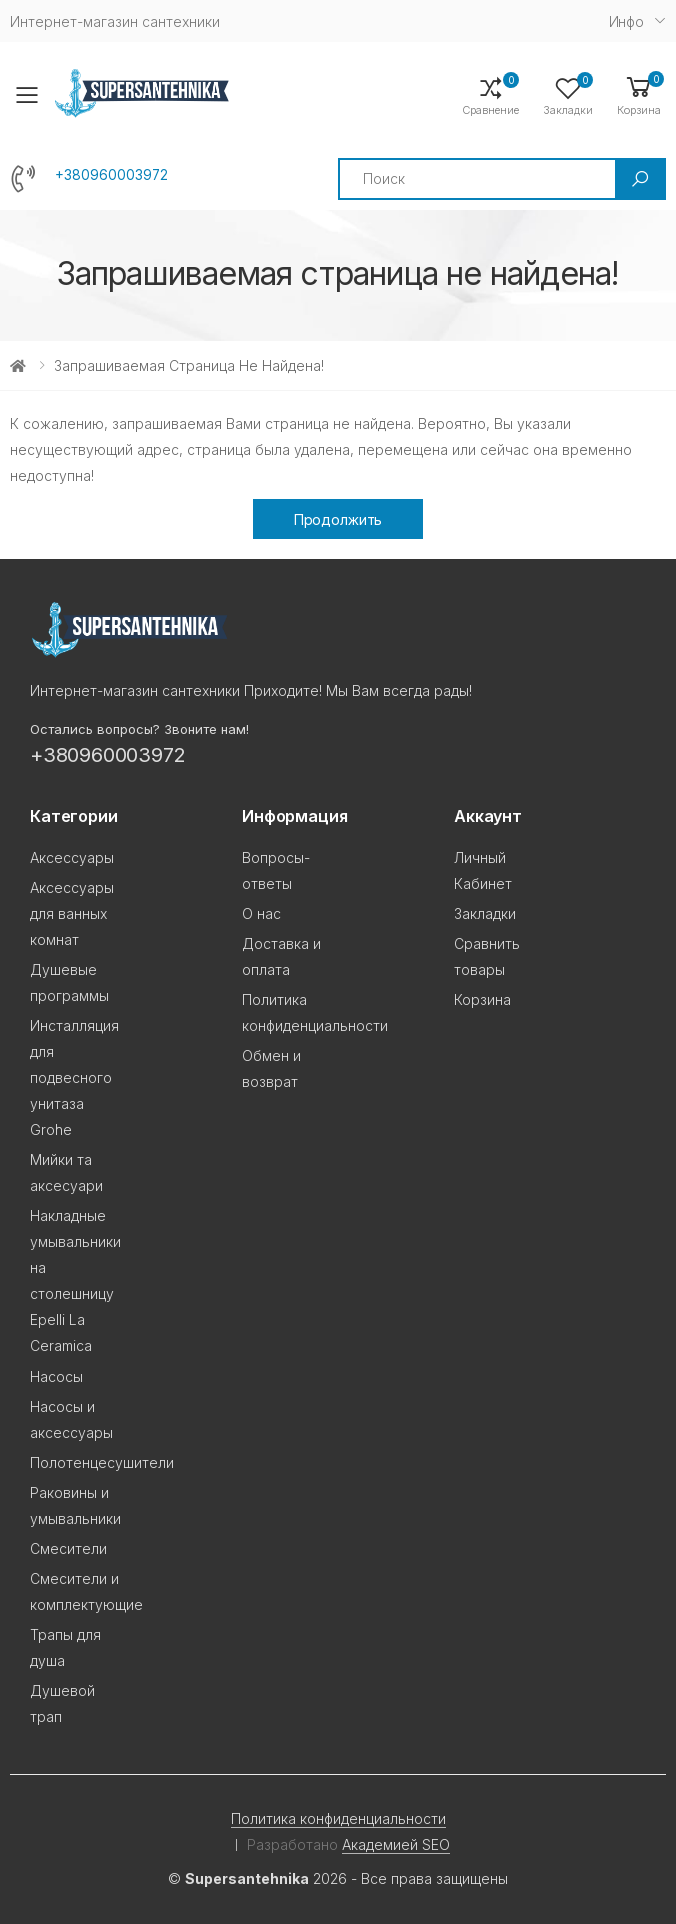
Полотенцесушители (102, 1462)
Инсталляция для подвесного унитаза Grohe (74, 1077)
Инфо (626, 21)
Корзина (482, 999)
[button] (639, 94)
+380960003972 (111, 175)
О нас (261, 913)
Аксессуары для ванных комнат (72, 913)
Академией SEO (396, 1844)
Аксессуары (72, 857)
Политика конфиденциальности (338, 1818)
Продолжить (338, 519)
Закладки (485, 913)
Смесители (68, 1548)
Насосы (56, 1376)
